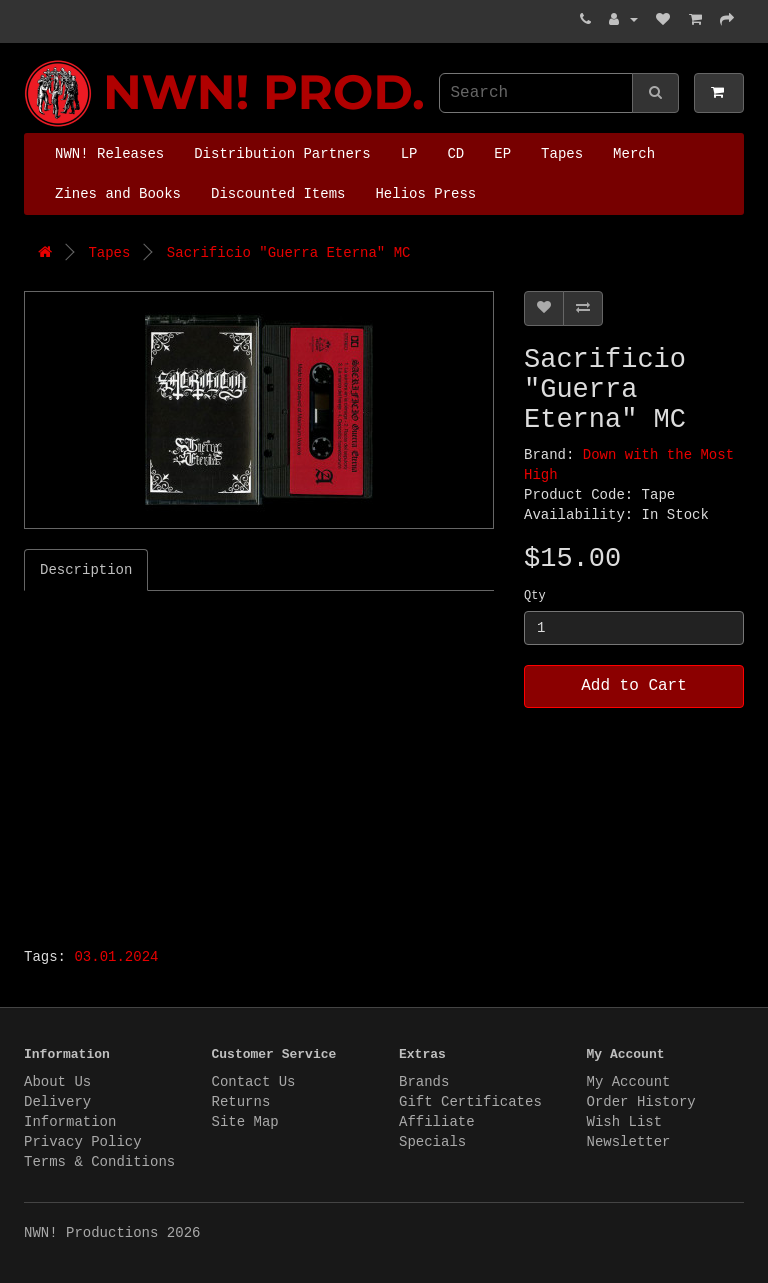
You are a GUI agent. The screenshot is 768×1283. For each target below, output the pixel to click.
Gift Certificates (470, 1102)
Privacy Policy (83, 1142)
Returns (241, 1102)
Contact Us (254, 1082)
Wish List (625, 1122)
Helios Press (425, 194)
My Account (629, 1082)
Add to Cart (634, 686)
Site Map (245, 1122)
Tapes (562, 154)
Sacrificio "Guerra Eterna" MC (289, 253)
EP (502, 154)
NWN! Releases (109, 154)
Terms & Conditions (99, 1162)
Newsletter (629, 1142)
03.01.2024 (116, 957)
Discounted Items (278, 194)
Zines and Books (118, 194)
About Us (57, 1082)
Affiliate (437, 1122)
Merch (634, 154)
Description (86, 570)
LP (409, 154)
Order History (641, 1102)
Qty (535, 596)
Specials (432, 1142)
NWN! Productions (29, 60)
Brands (424, 1082)
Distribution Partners (282, 154)
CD (455, 154)
